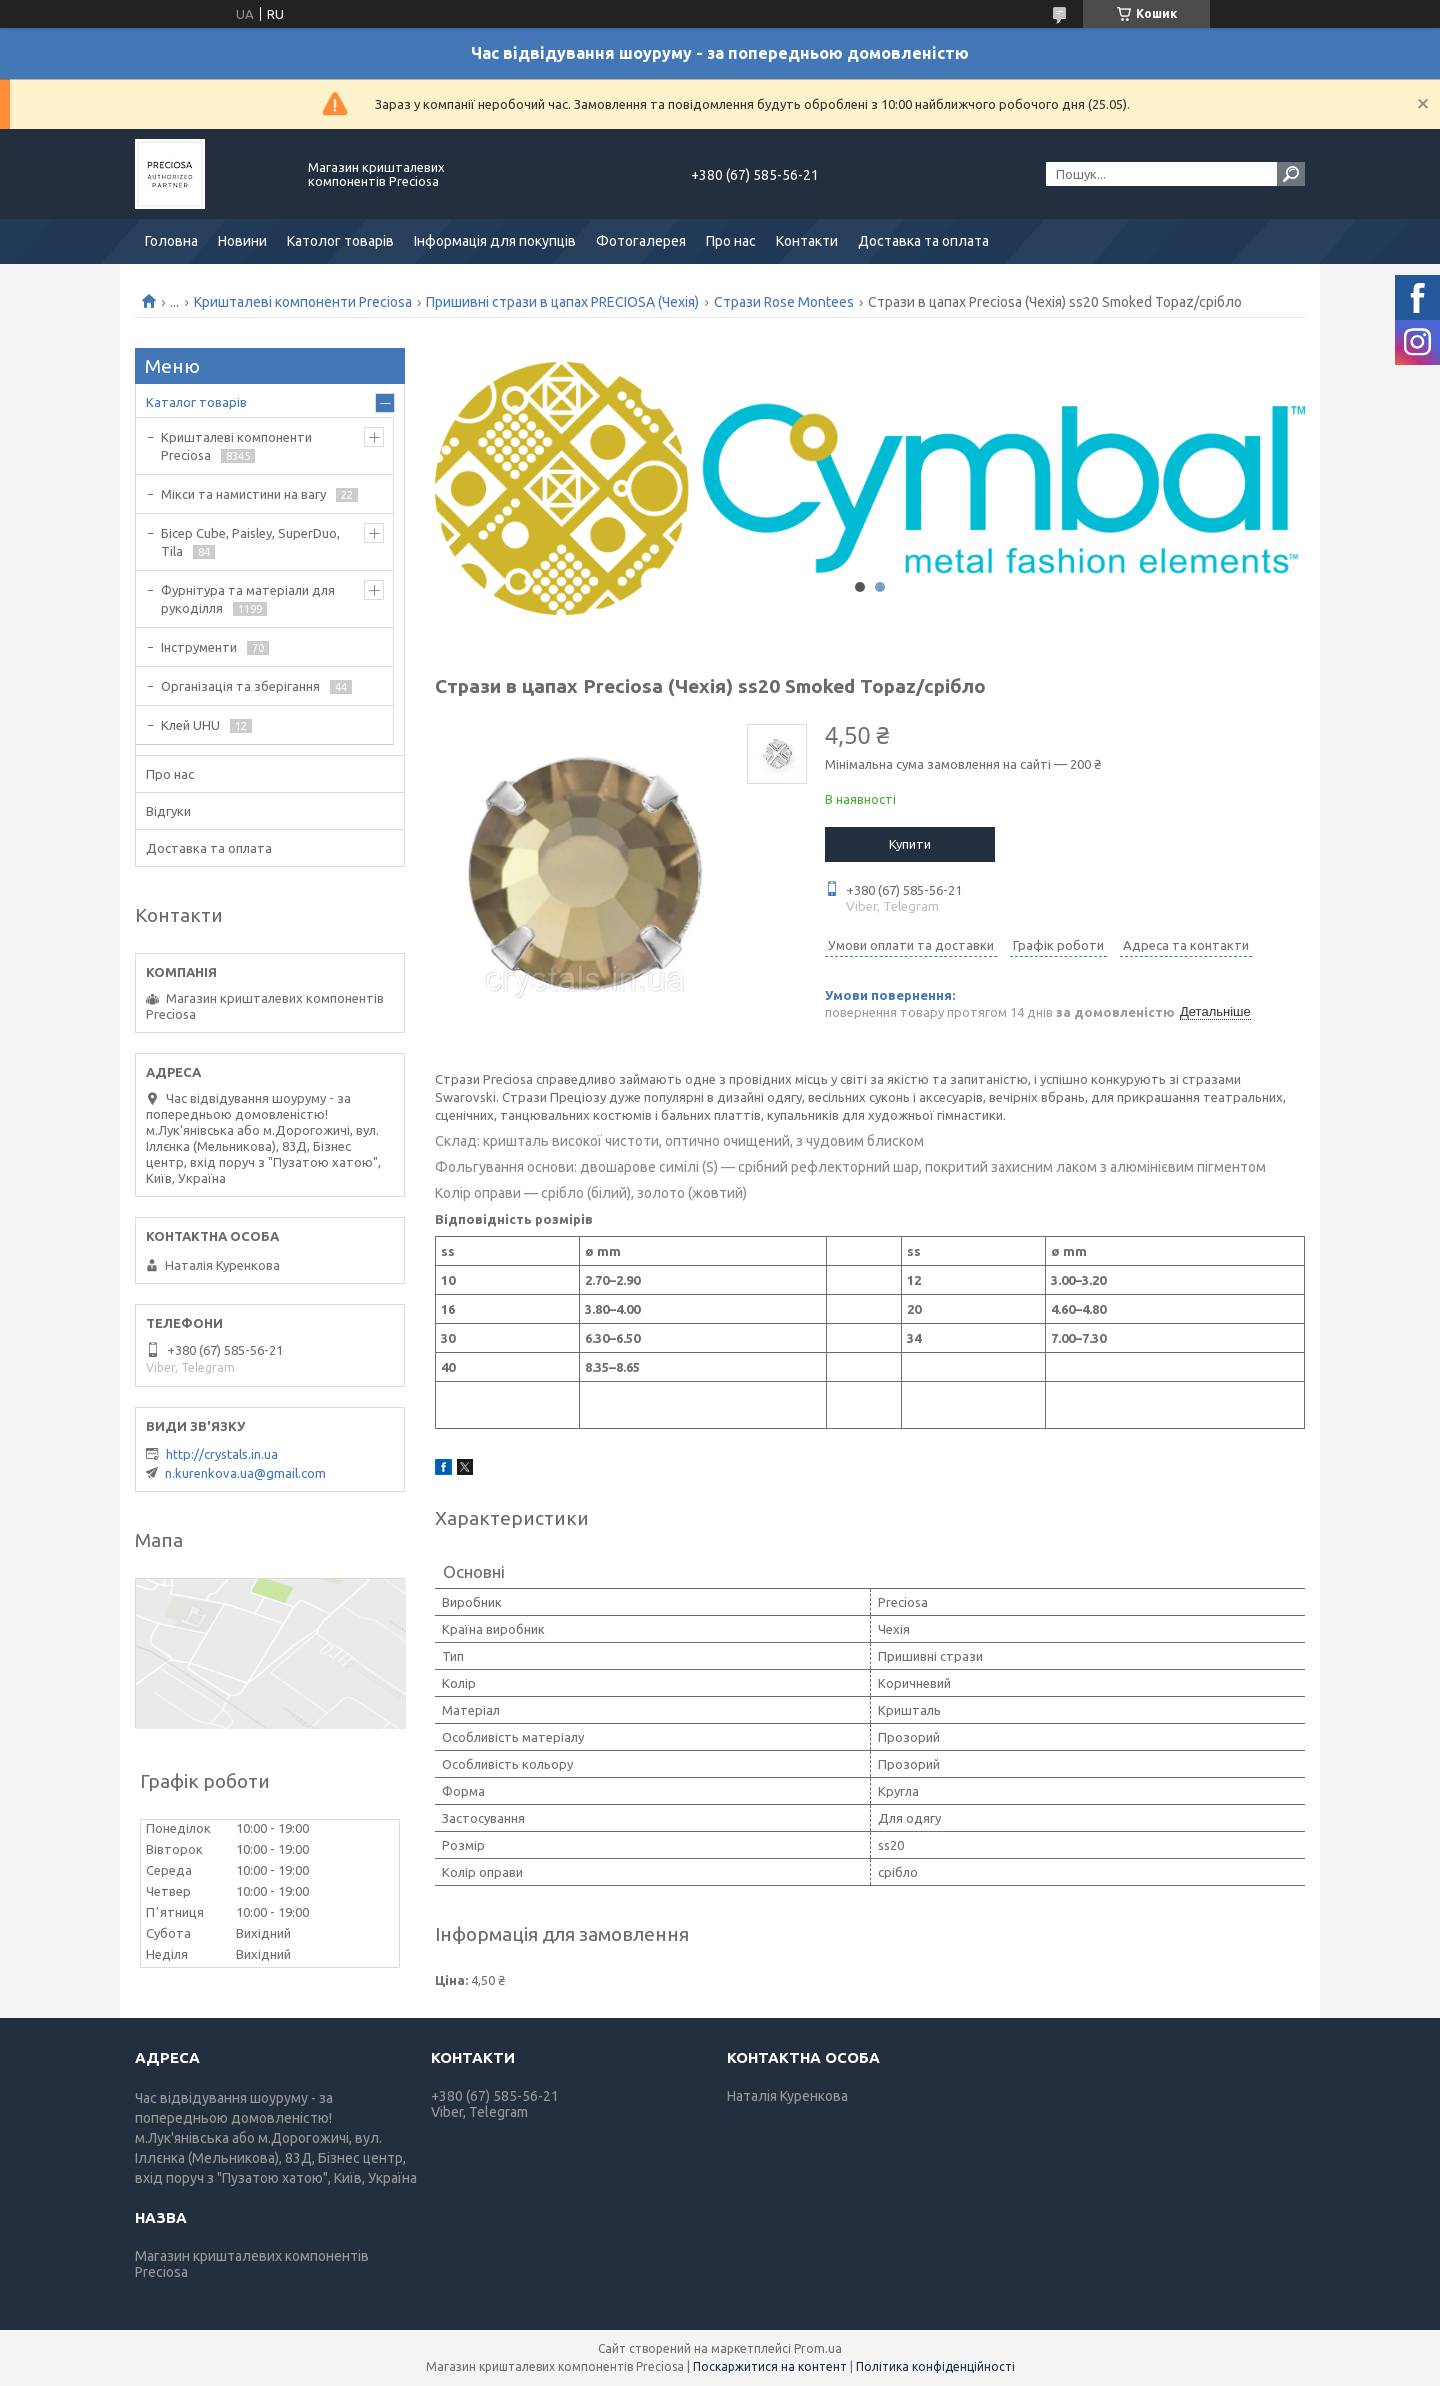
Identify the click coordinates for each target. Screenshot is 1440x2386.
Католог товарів (340, 241)
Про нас (731, 241)
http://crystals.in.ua (222, 1454)
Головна (171, 241)
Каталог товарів (196, 402)
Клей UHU (190, 725)
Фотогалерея (641, 241)
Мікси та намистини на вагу (243, 494)
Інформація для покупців (495, 241)
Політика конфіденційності (935, 2366)
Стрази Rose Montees (784, 302)
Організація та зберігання (240, 686)
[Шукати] (1291, 174)
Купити (910, 844)
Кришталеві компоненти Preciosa (303, 302)
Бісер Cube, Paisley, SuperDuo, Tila (250, 542)
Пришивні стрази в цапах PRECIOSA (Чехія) (562, 302)
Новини (242, 241)
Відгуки (168, 811)
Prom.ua (818, 2348)
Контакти (807, 241)
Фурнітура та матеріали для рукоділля (248, 599)
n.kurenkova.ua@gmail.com (245, 1473)
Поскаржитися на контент (770, 2366)
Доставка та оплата (923, 241)
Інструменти (199, 647)
